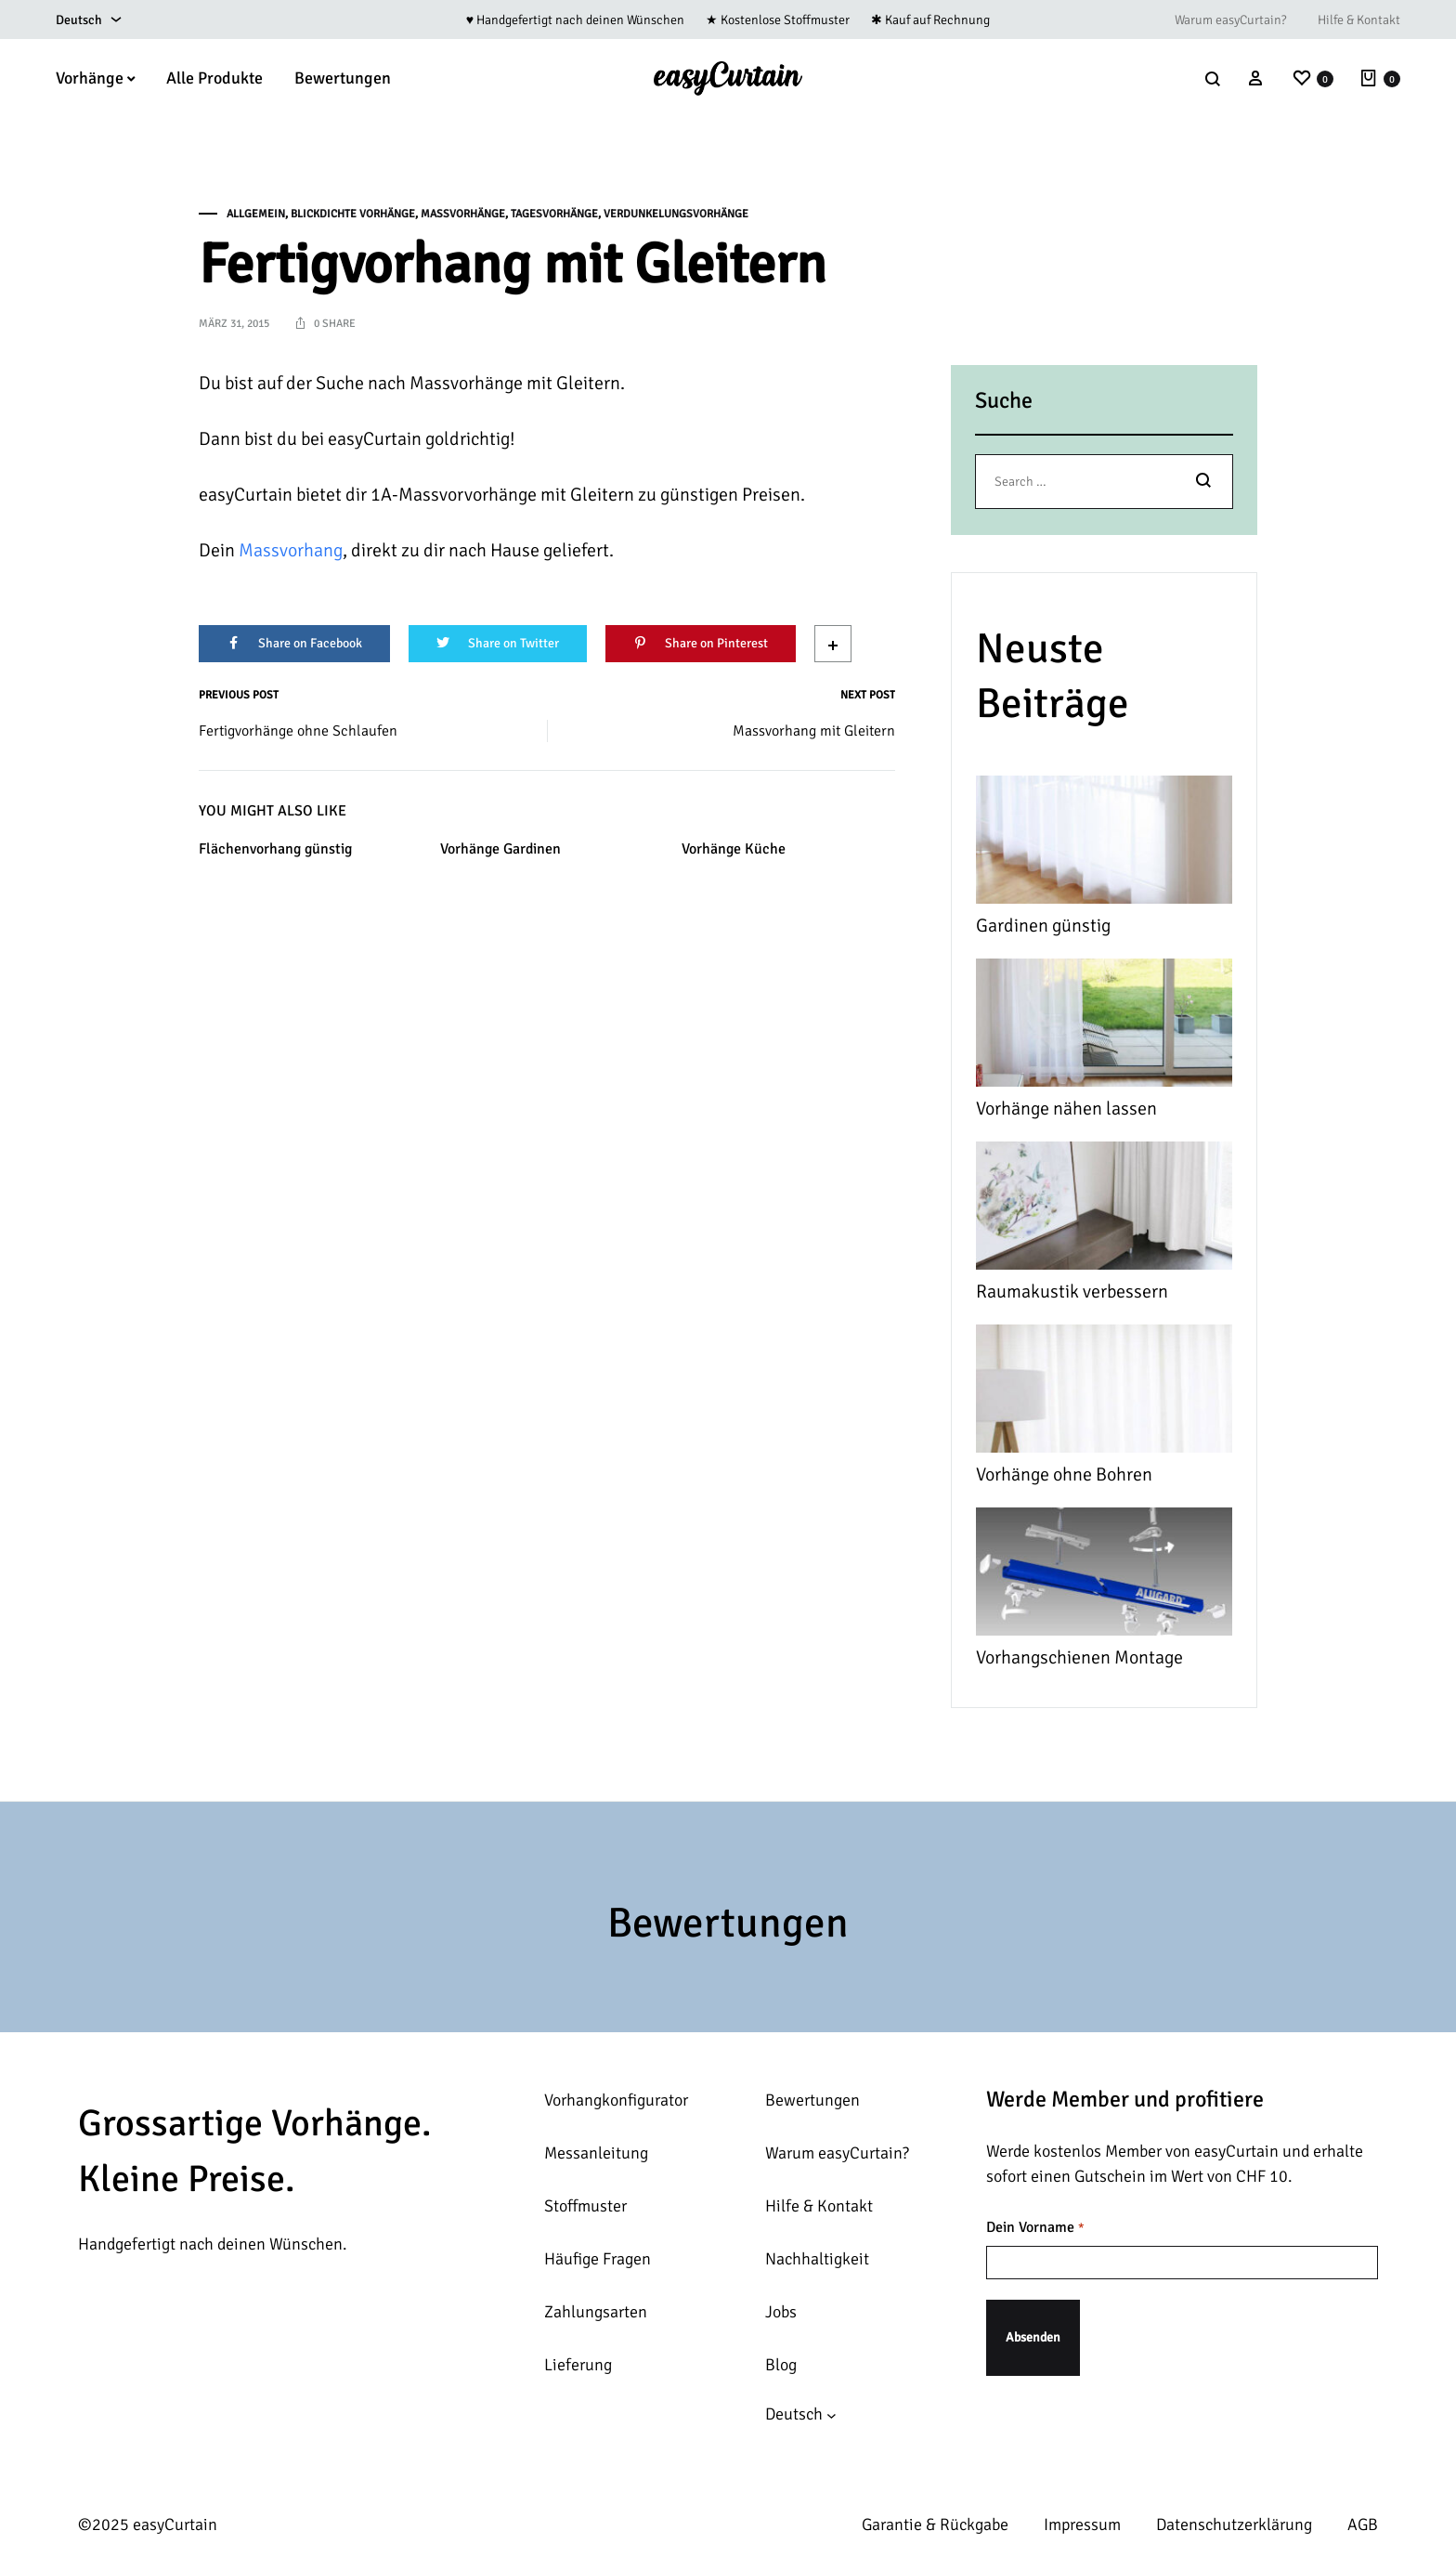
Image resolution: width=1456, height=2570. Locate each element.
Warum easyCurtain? (1230, 20)
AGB (1362, 2524)
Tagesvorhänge (554, 214)
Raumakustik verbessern (1072, 1291)
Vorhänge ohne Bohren (1064, 1474)
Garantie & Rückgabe (935, 2524)
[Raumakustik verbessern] (1104, 1209)
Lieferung (578, 2365)
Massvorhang (291, 550)
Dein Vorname (1035, 2228)
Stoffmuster (585, 2206)
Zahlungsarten (595, 2312)
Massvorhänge (463, 214)
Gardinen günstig (1043, 925)
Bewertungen (342, 78)
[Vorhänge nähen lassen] (1104, 1027)
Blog (781, 2365)
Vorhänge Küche (734, 849)
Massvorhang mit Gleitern (814, 731)
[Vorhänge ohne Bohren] (1104, 1392)
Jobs (781, 2312)
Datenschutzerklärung (1234, 2524)
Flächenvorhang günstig (275, 849)
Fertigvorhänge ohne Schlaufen (298, 731)
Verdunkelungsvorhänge (676, 214)
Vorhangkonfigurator (616, 2100)
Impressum (1082, 2524)
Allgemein (256, 214)
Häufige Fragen (597, 2259)
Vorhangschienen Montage (1079, 1657)
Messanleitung (596, 2153)
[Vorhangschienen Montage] (1104, 1575)
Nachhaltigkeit (817, 2259)
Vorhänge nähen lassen (1066, 1108)
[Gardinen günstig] (1104, 844)
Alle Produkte (214, 78)
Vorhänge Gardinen (500, 849)
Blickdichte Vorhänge (353, 214)
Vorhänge (95, 78)
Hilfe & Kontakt (1359, 20)
